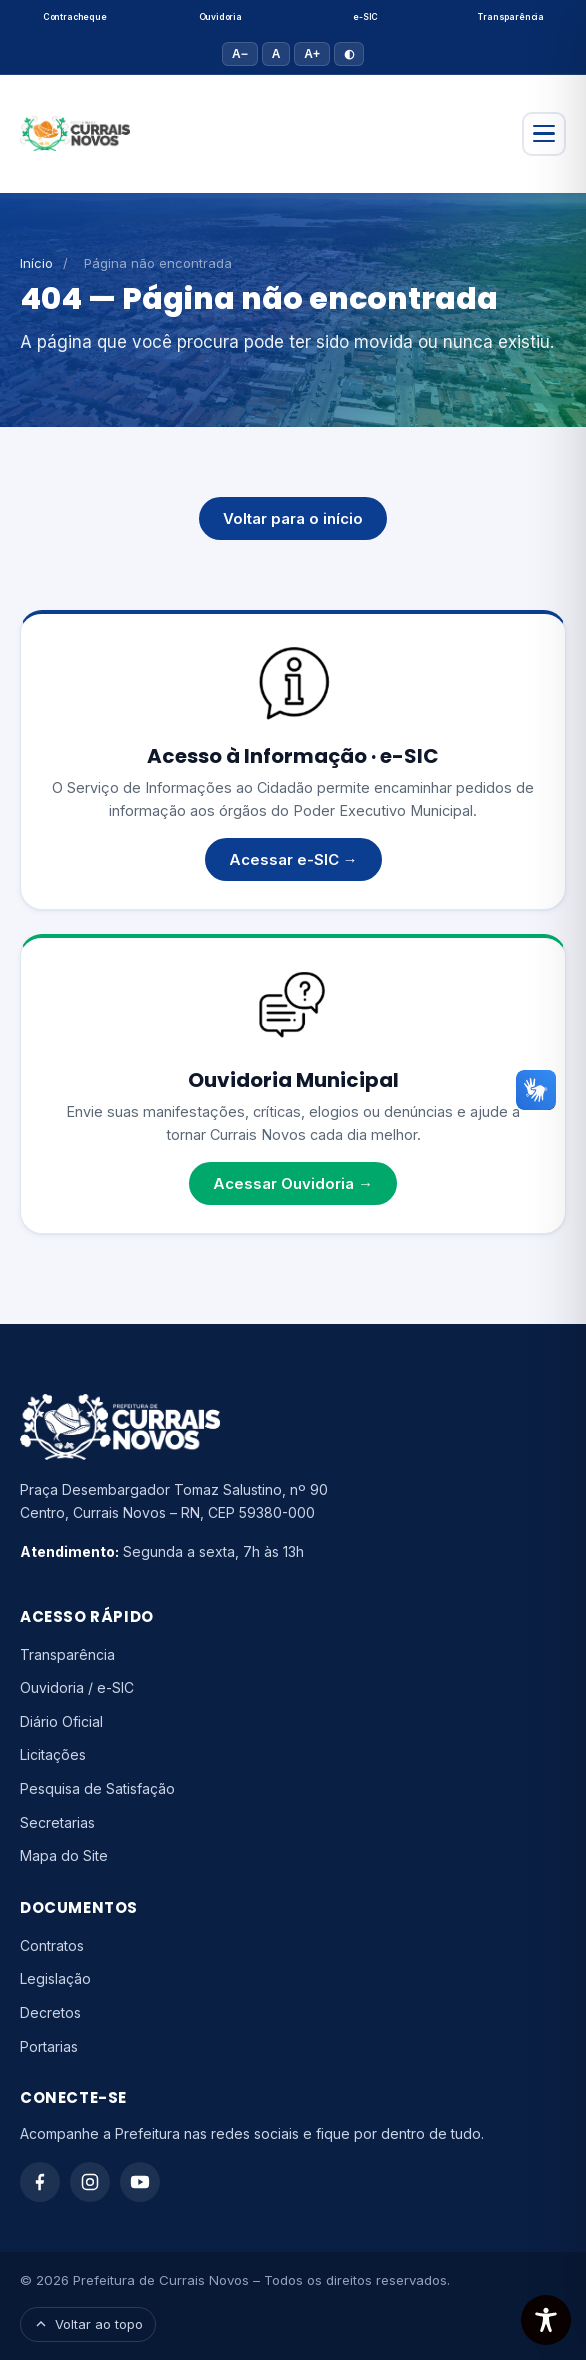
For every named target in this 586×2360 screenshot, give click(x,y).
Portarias (49, 2046)
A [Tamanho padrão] (276, 54)
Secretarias (57, 1822)
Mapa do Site (64, 1855)
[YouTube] (140, 2182)
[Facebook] (40, 2182)
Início (36, 263)
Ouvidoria (220, 17)
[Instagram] (90, 2182)
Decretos (50, 2012)
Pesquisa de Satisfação (97, 1788)
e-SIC (365, 17)
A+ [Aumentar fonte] (312, 54)
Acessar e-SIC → (293, 859)
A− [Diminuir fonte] (240, 54)
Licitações (53, 1754)
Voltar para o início (293, 518)
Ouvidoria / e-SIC (77, 1687)
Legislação (55, 1978)
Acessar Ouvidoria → (293, 1183)
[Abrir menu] (544, 134)
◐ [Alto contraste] (349, 54)
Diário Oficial (61, 1721)
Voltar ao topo (88, 2324)
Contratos (52, 1945)
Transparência (511, 17)
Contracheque (75, 17)
